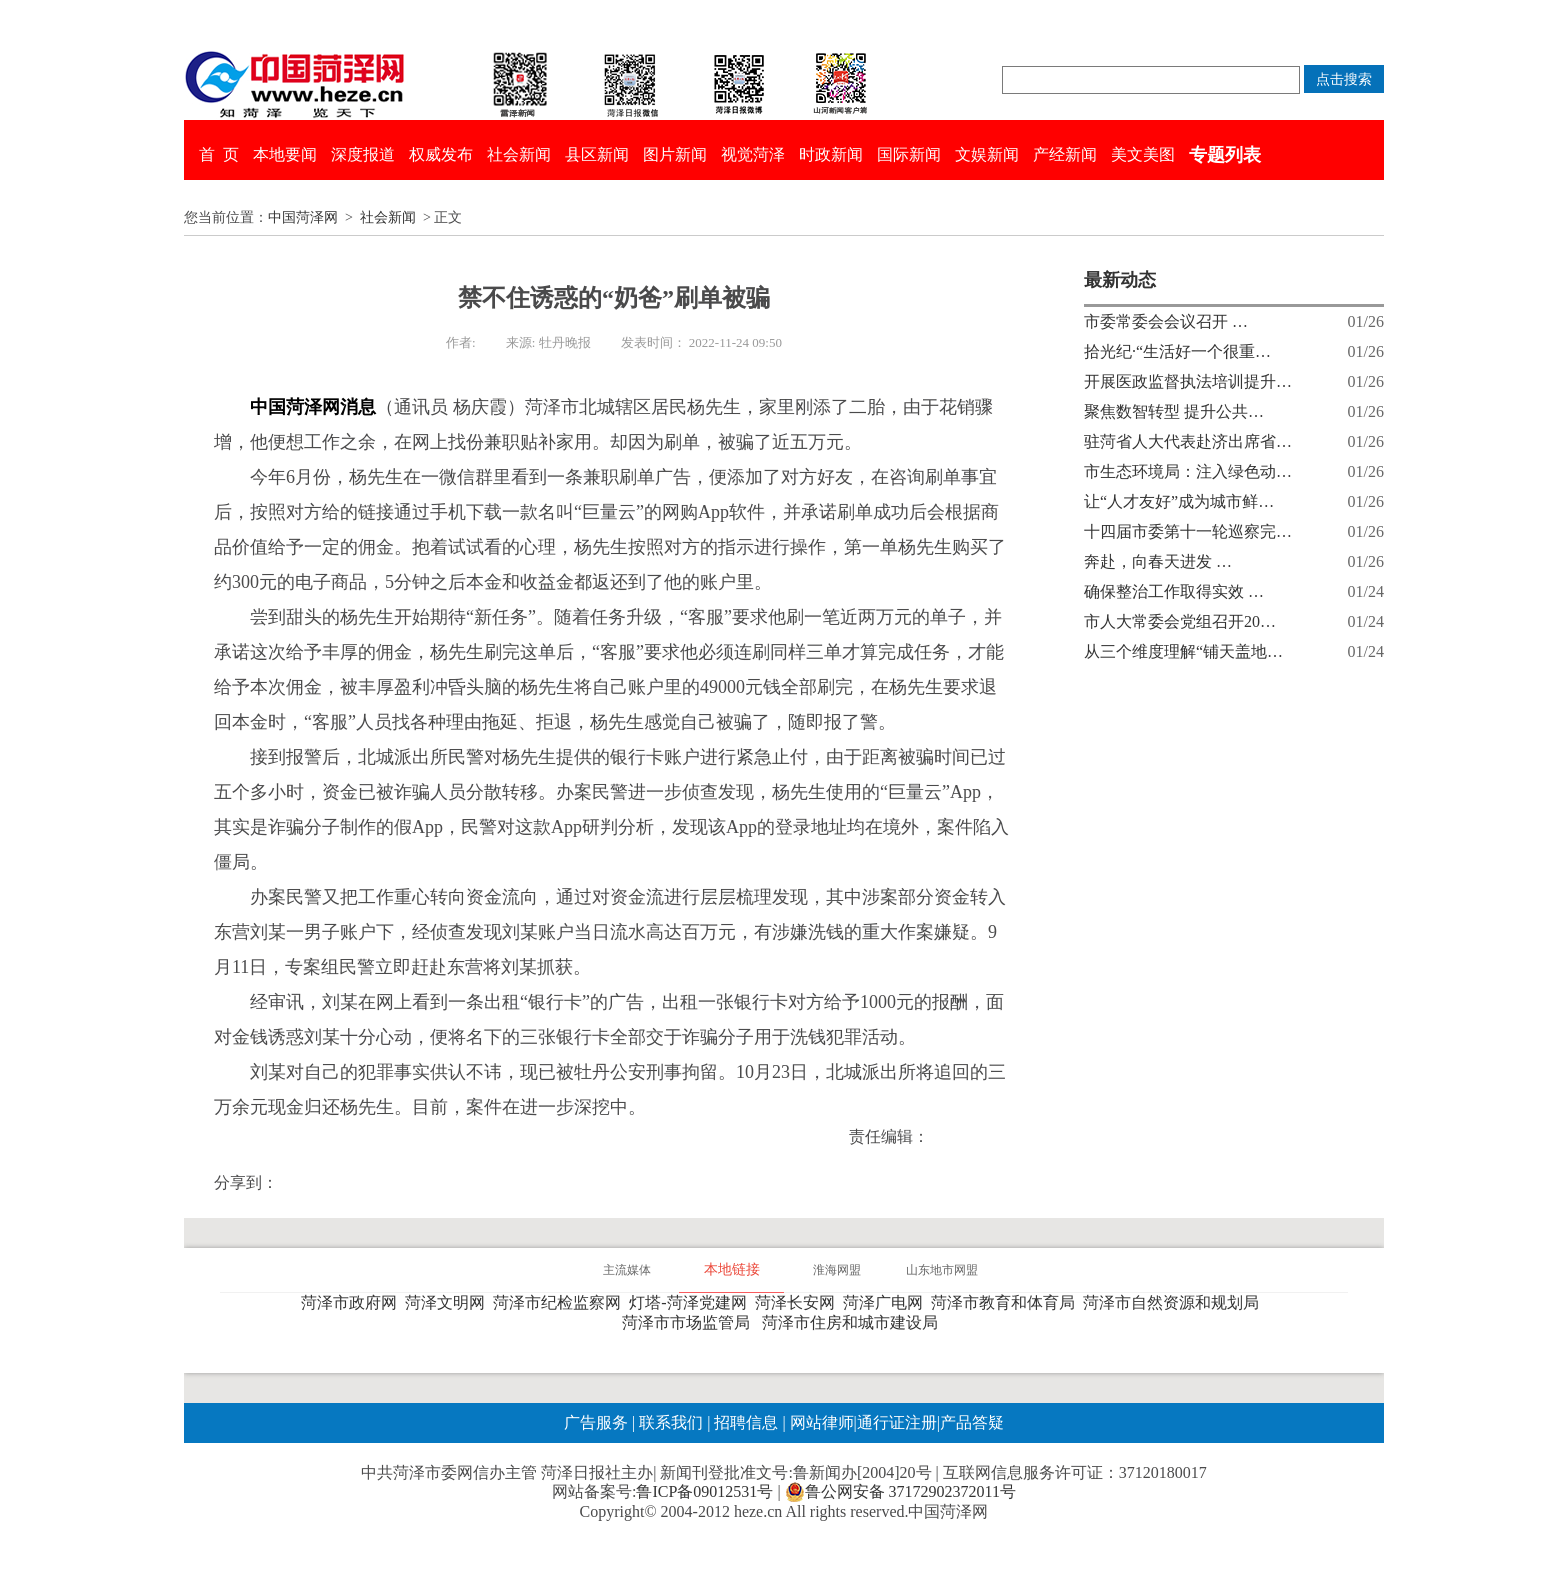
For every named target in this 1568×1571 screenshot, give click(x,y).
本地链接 (732, 1269)
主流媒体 (627, 1270)
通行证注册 (897, 1422)
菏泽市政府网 (353, 1302)
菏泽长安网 (799, 1302)
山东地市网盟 (942, 1270)
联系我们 (671, 1422)
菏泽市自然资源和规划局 (1175, 1302)
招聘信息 (746, 1422)
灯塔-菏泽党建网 (691, 1302)
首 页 (219, 154)
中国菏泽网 (303, 217)
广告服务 (596, 1422)
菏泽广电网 (887, 1302)
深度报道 (363, 154)
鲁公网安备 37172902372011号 (900, 1492)
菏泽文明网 (449, 1302)
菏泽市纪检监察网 (561, 1302)
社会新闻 (519, 154)
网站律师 (820, 1422)
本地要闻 (285, 154)
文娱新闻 (987, 154)
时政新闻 (831, 154)
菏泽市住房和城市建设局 (854, 1322)
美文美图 (1143, 154)
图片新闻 (675, 154)
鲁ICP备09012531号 (704, 1491)
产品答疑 (972, 1422)
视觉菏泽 (753, 154)
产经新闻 (1065, 154)
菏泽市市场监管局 (690, 1322)
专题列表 (1225, 155)
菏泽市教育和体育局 (1007, 1302)
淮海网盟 (837, 1270)
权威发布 (441, 154)
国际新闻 (909, 154)
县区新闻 (597, 154)
